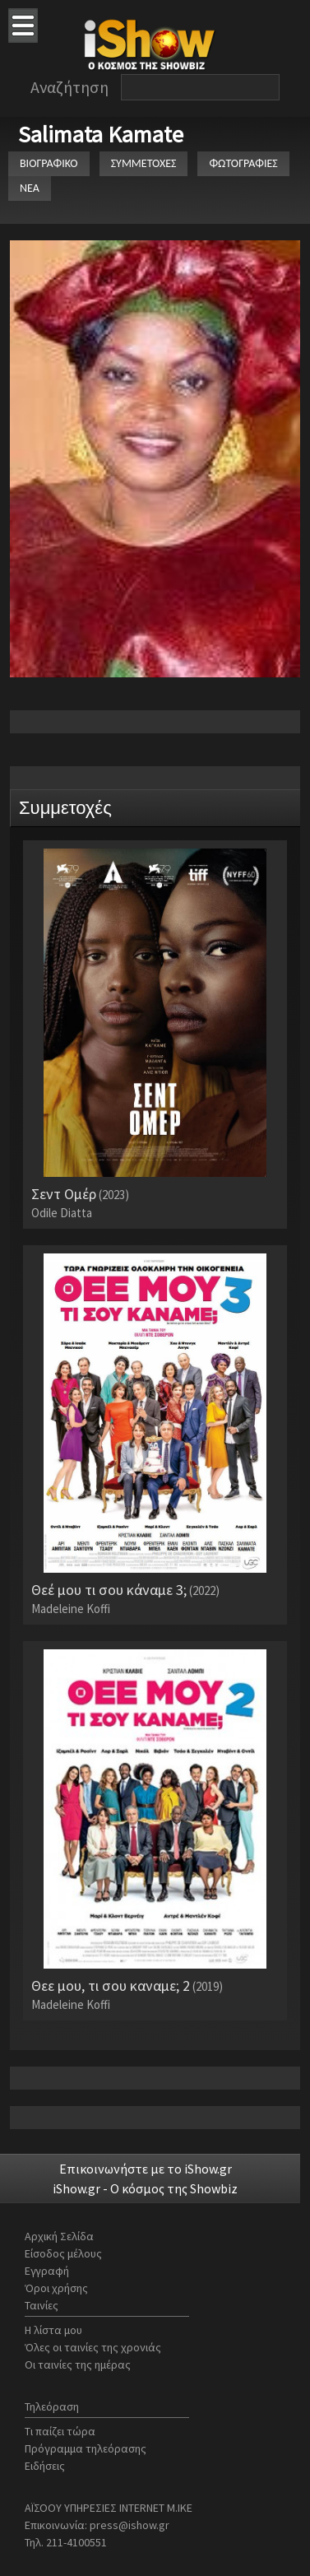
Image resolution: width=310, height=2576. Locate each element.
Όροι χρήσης (56, 2288)
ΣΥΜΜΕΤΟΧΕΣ (144, 163)
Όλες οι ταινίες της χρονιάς (93, 2347)
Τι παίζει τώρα (60, 2431)
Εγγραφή (47, 2270)
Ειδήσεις (45, 2465)
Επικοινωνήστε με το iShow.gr (145, 2168)
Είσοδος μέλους (63, 2253)
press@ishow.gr (129, 2525)
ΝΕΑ (29, 188)
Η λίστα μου (53, 2330)
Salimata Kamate (100, 134)
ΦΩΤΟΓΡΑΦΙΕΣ (243, 163)
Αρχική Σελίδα (59, 2236)
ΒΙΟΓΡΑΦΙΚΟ (49, 163)
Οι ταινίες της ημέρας (78, 2364)
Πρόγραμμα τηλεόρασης (85, 2448)
